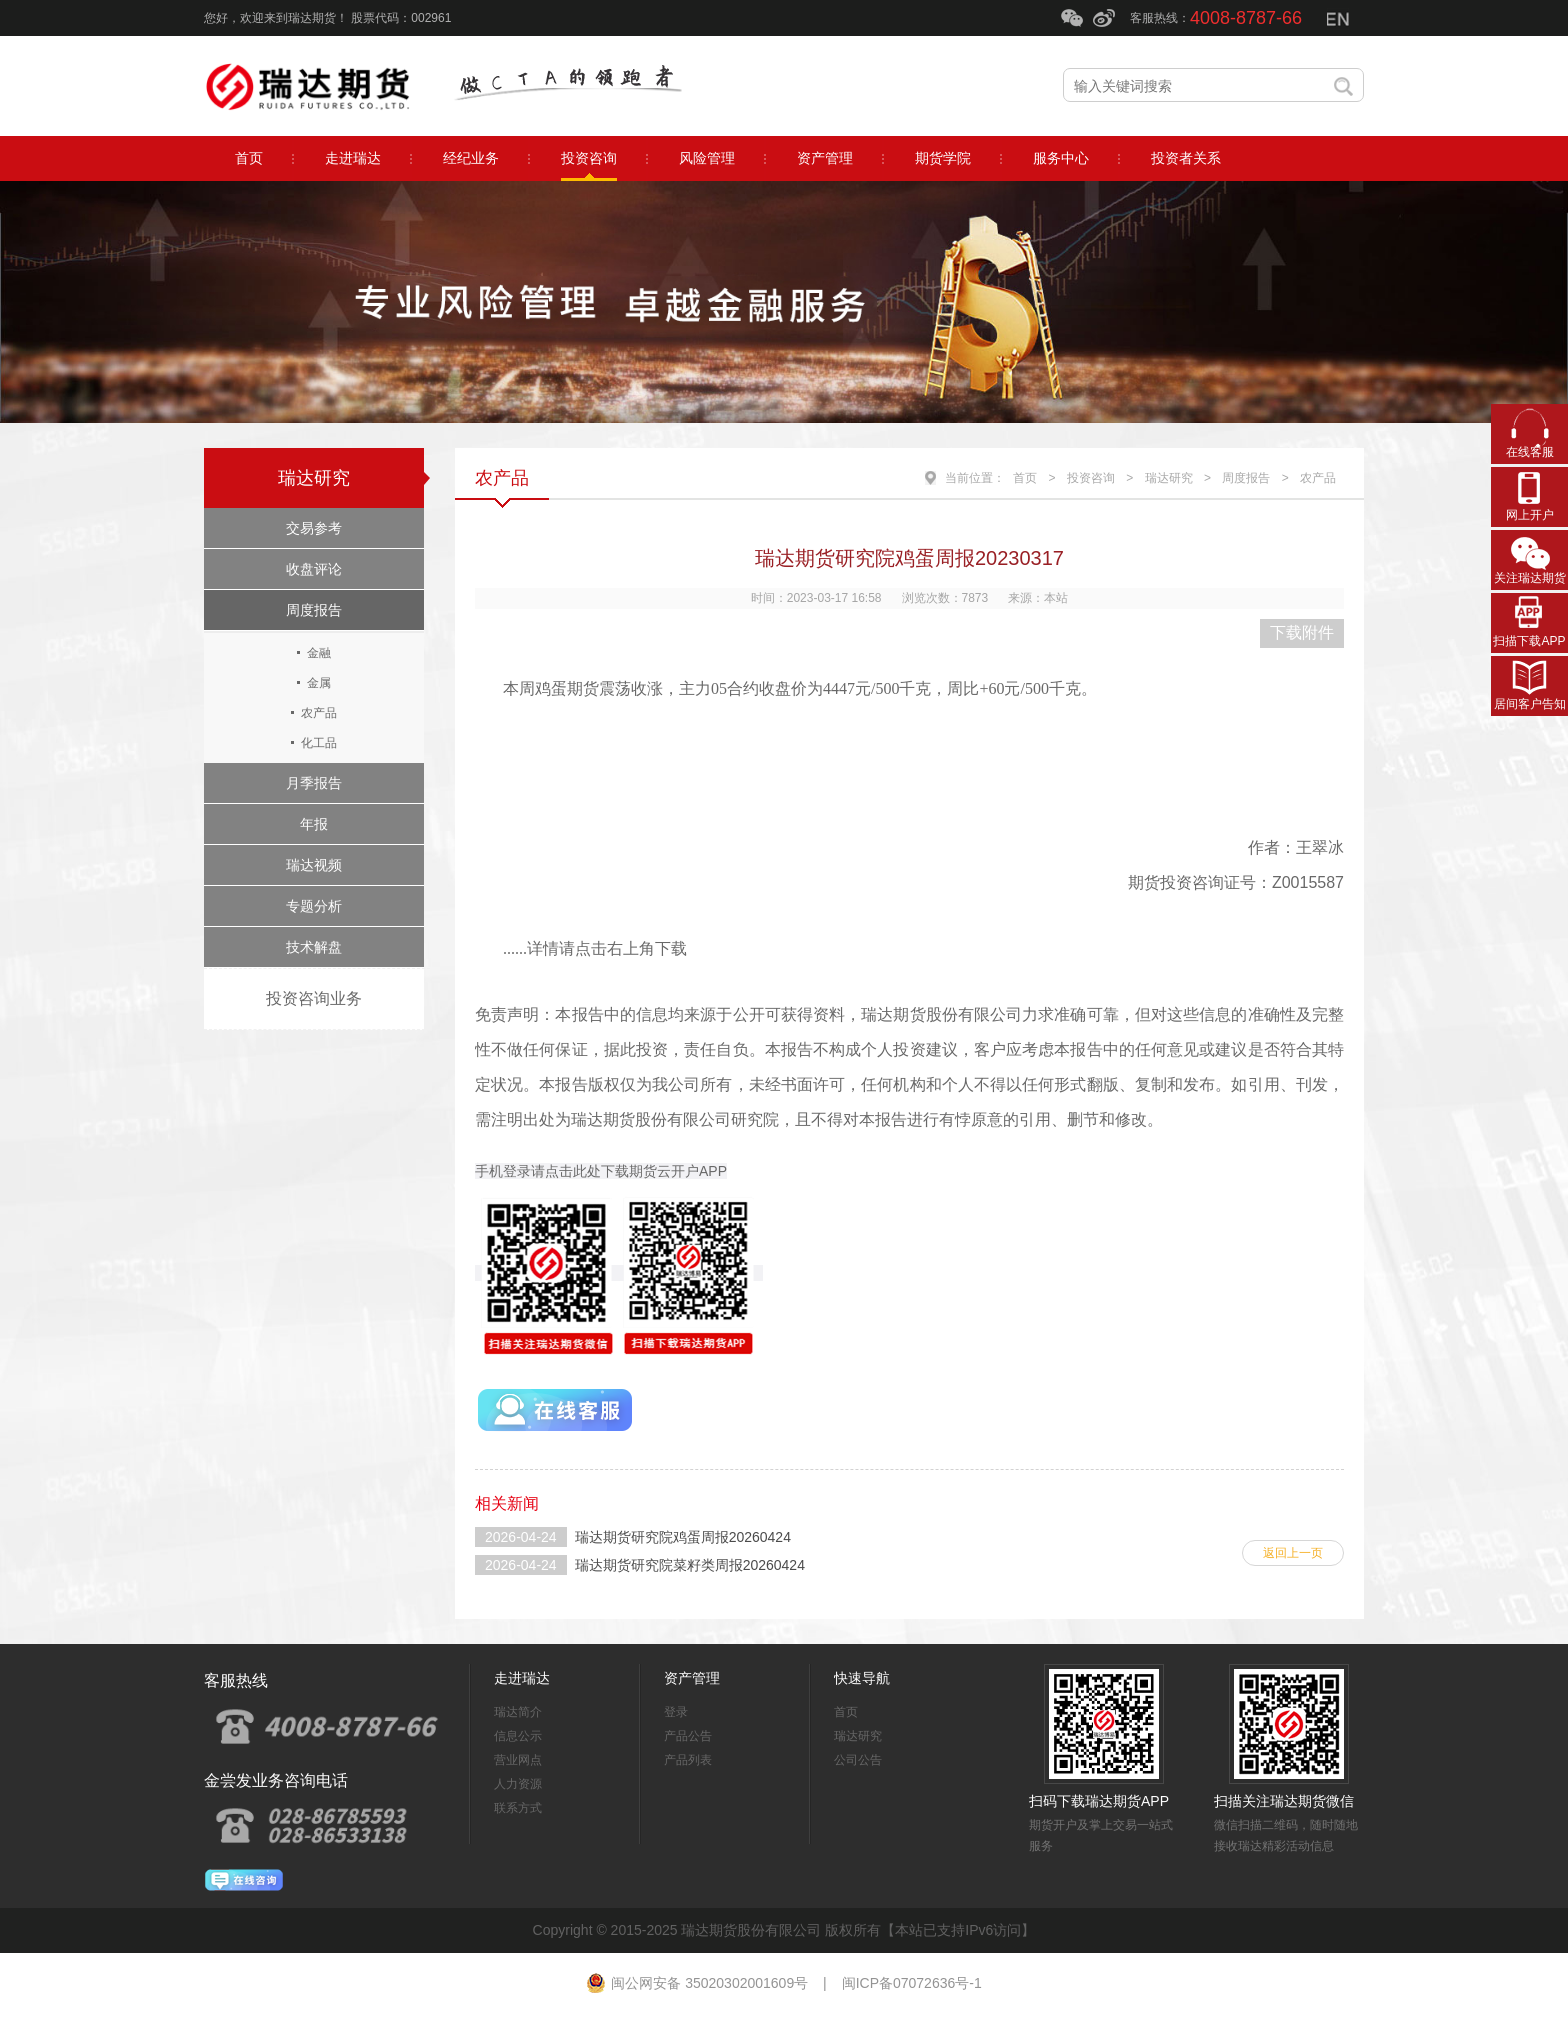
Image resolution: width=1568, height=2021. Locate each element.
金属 (319, 683)
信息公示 (518, 1736)
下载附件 (1302, 632)
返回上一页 (1293, 1553)
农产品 (319, 713)
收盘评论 (314, 569)
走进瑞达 (522, 1678)
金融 (319, 653)
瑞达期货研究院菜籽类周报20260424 (690, 1565)
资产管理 (692, 1678)
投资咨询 (1091, 478)
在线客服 (1530, 452)
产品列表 (688, 1760)
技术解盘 (314, 947)
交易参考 (314, 528)
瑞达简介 (518, 1712)
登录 (676, 1712)
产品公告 (688, 1736)
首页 (1025, 478)
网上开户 (1530, 515)
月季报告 (314, 783)
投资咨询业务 (314, 998)
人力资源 (518, 1784)
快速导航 (862, 1678)
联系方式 (518, 1808)
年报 (314, 824)
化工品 (319, 743)
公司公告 (858, 1760)
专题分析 (314, 906)
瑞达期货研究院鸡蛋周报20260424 (683, 1537)
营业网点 (518, 1760)
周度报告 (314, 610)
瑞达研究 (314, 478)
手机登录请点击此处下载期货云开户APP (601, 1171)
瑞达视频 (314, 865)
